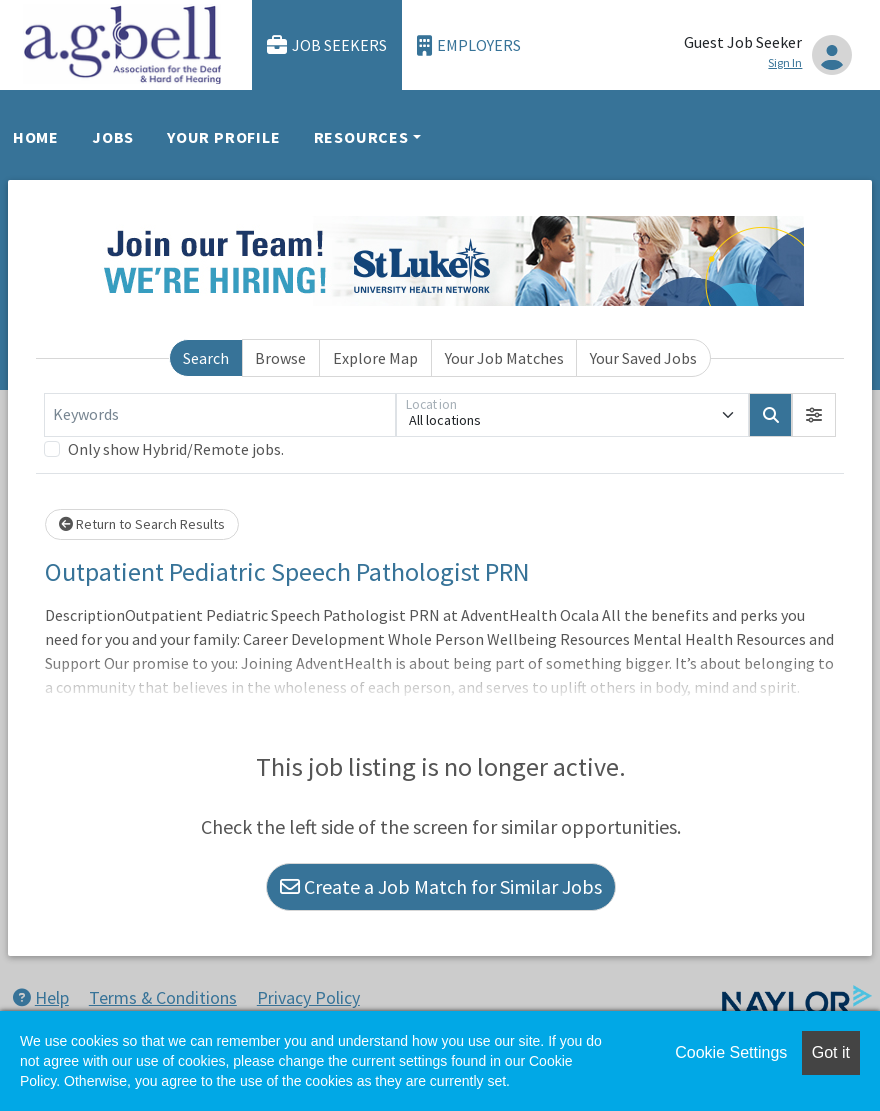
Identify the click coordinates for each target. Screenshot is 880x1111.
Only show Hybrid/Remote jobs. (176, 449)
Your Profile (224, 137)
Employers (469, 45)
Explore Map (375, 358)
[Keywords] (220, 415)
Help (41, 997)
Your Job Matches (504, 358)
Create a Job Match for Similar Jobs (441, 886)
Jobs (113, 137)
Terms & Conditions (163, 997)
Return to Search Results (142, 524)
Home (36, 137)
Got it (831, 1052)
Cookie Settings (731, 1052)
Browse (280, 358)
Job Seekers (327, 45)
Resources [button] (361, 137)
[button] (814, 415)
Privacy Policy (308, 997)
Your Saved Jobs (643, 358)
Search (206, 358)
